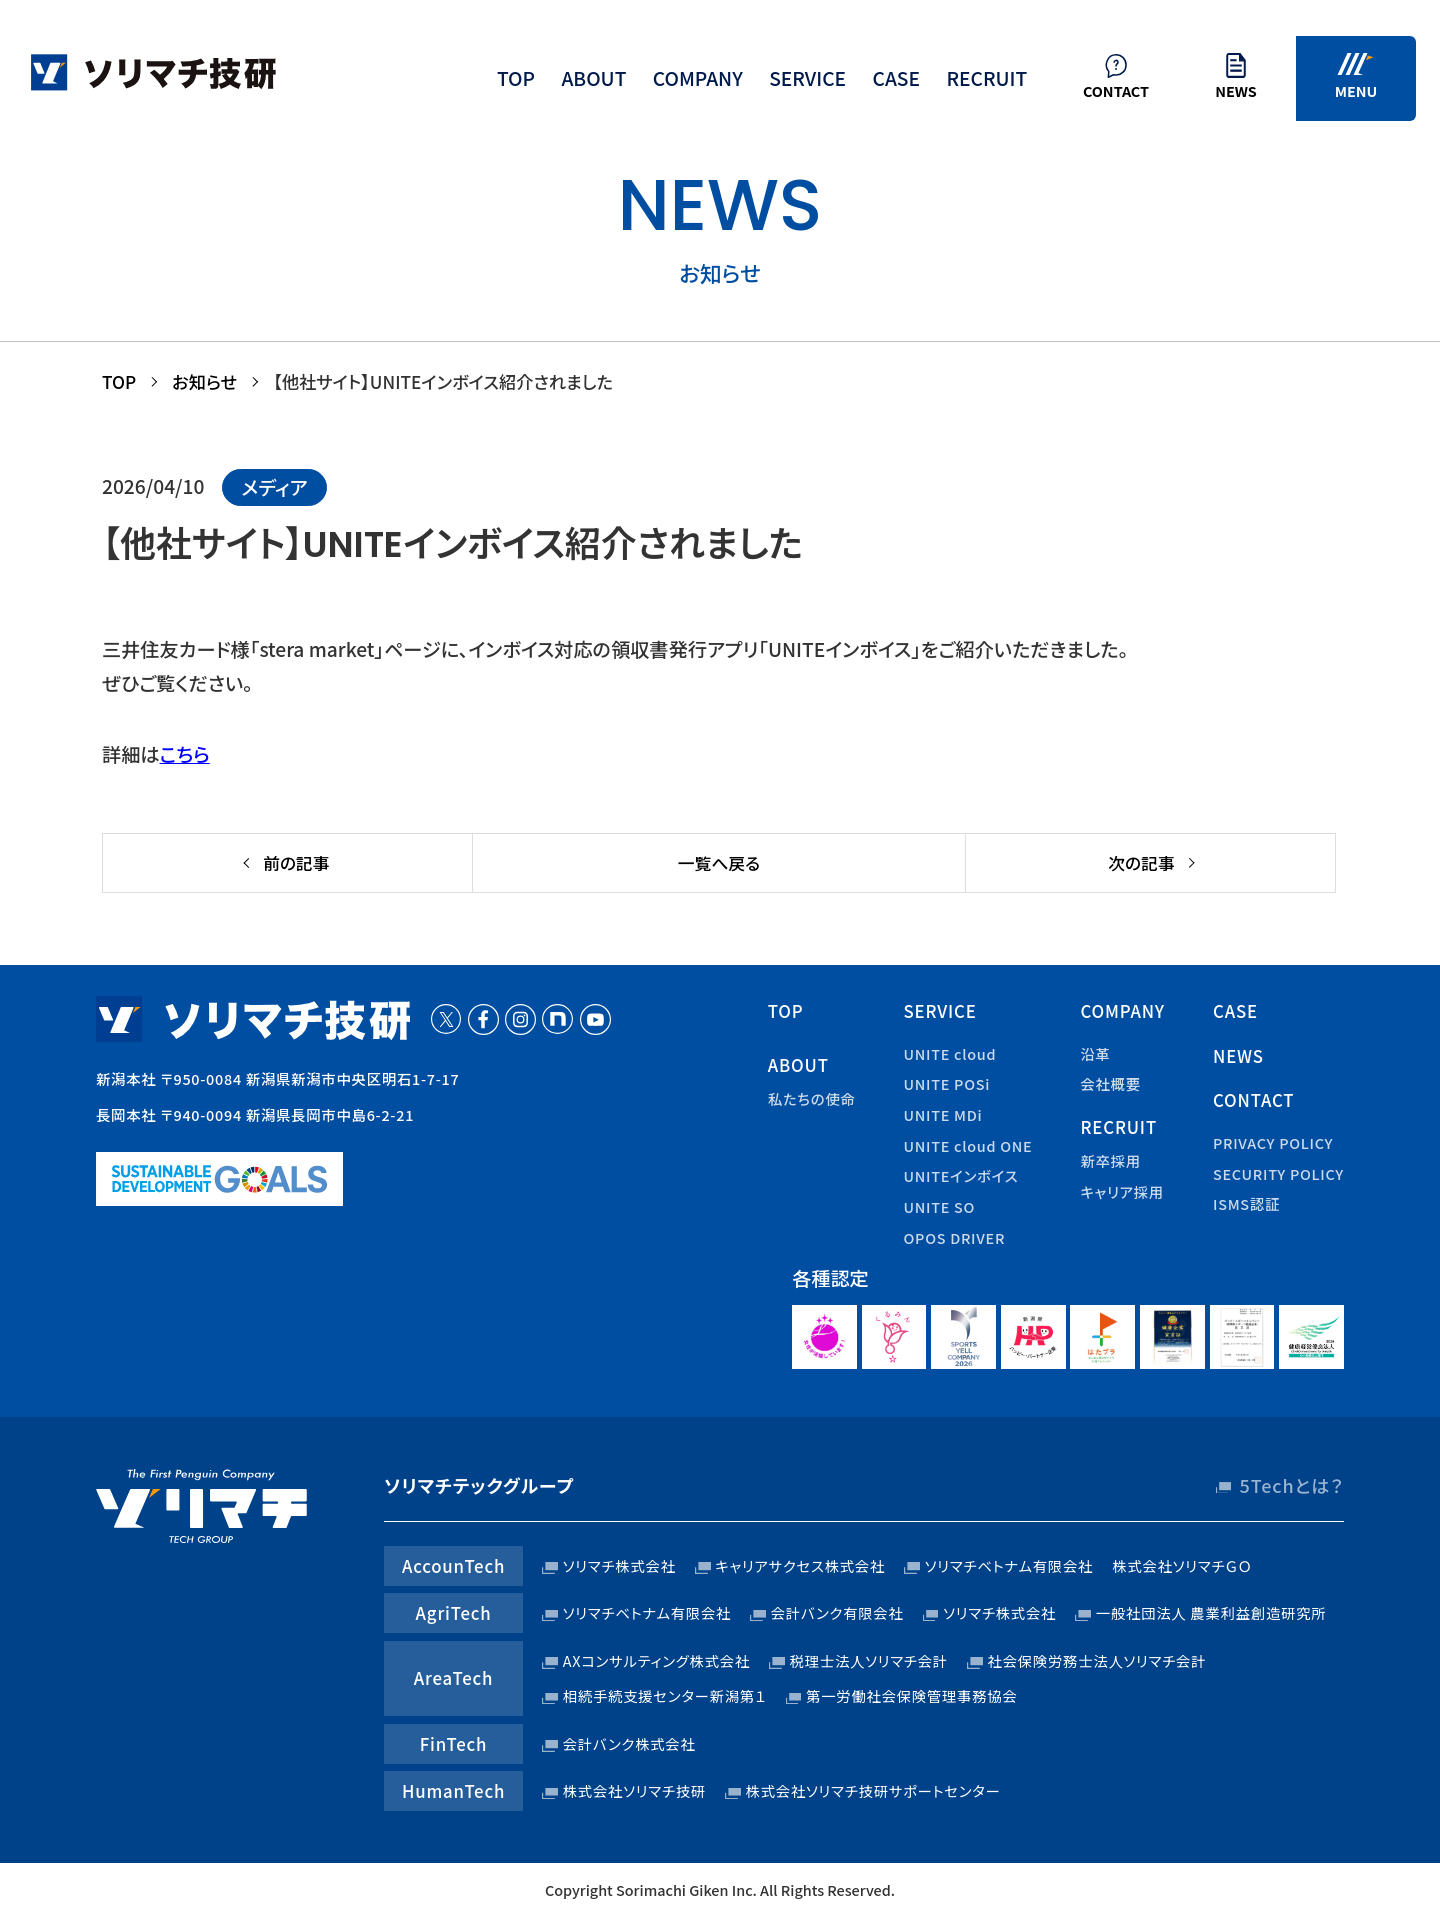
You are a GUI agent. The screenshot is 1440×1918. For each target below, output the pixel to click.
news (1238, 1056)
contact (1253, 1100)
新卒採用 (1110, 1160)
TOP (119, 381)
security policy (1278, 1173)
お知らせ (204, 381)
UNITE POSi (947, 1083)
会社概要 (1110, 1083)
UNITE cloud (950, 1053)
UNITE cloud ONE (968, 1145)
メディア (274, 487)
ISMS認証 (1246, 1203)
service (807, 78)
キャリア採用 (1122, 1191)
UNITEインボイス (961, 1175)
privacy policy (1273, 1142)
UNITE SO (940, 1206)
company (698, 78)
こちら (185, 754)
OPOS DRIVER (955, 1237)
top (516, 78)
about (593, 78)
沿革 (1095, 1053)
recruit (986, 78)
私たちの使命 (812, 1098)
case (896, 78)
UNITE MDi (943, 1114)
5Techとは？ (1292, 1485)
